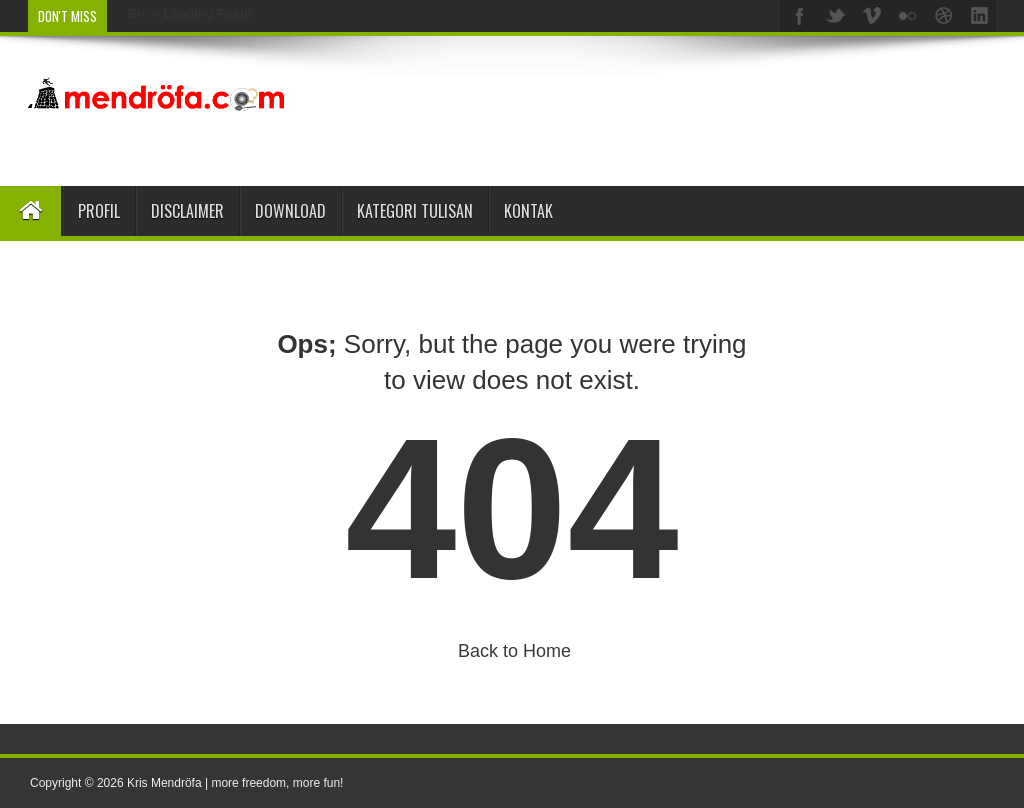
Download (290, 211)
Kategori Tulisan (415, 211)
